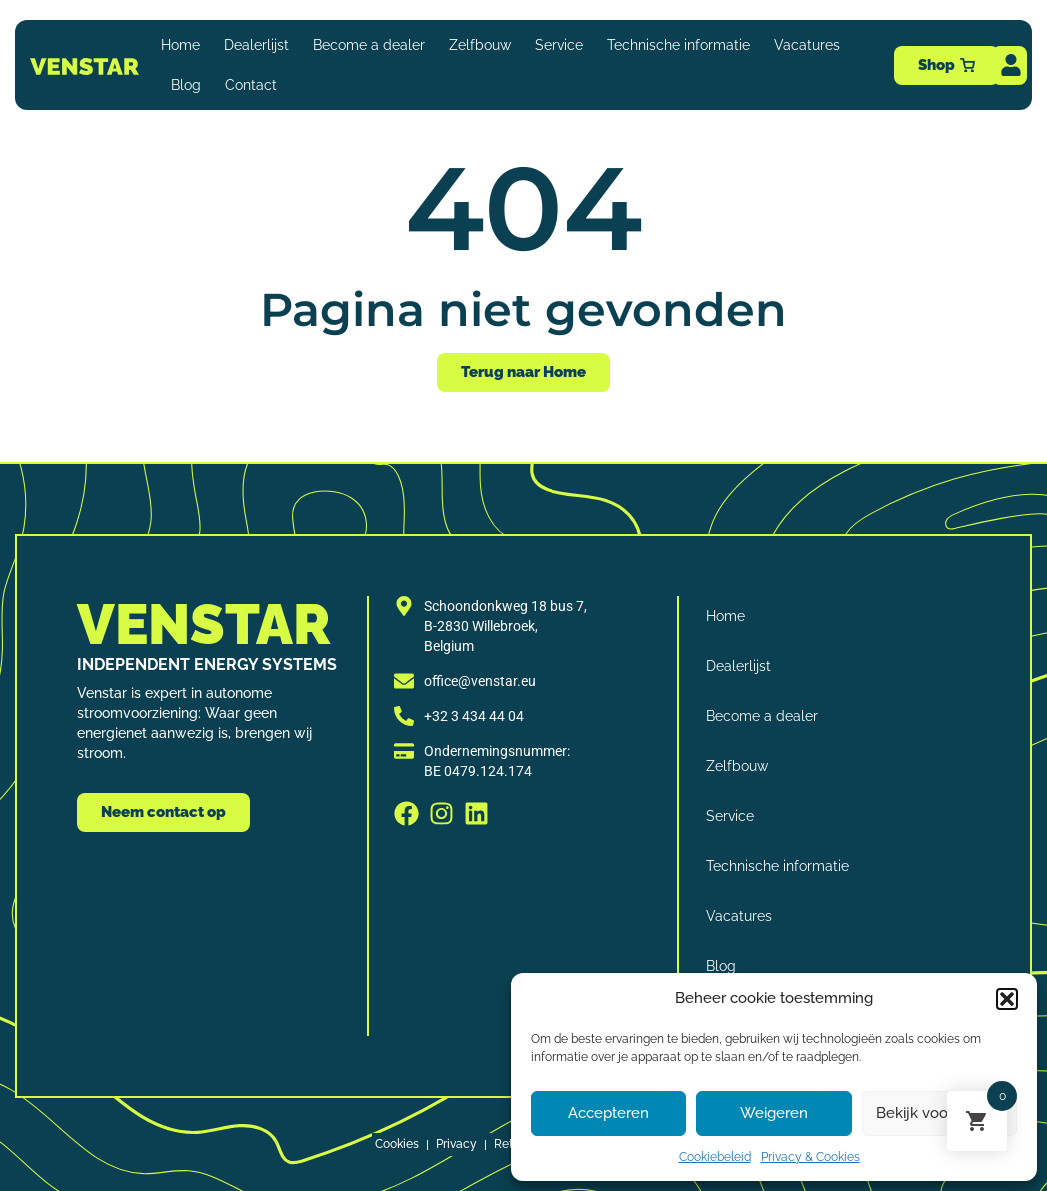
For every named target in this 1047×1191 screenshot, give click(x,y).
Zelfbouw (480, 45)
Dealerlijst (256, 45)
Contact (251, 85)
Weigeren (774, 1113)
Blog (186, 85)
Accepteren (608, 1113)
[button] (1007, 999)
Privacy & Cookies (810, 1157)
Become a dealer (369, 45)
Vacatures (807, 45)
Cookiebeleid (715, 1157)
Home (180, 45)
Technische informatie (678, 45)
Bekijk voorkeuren (939, 1113)
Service (559, 45)
